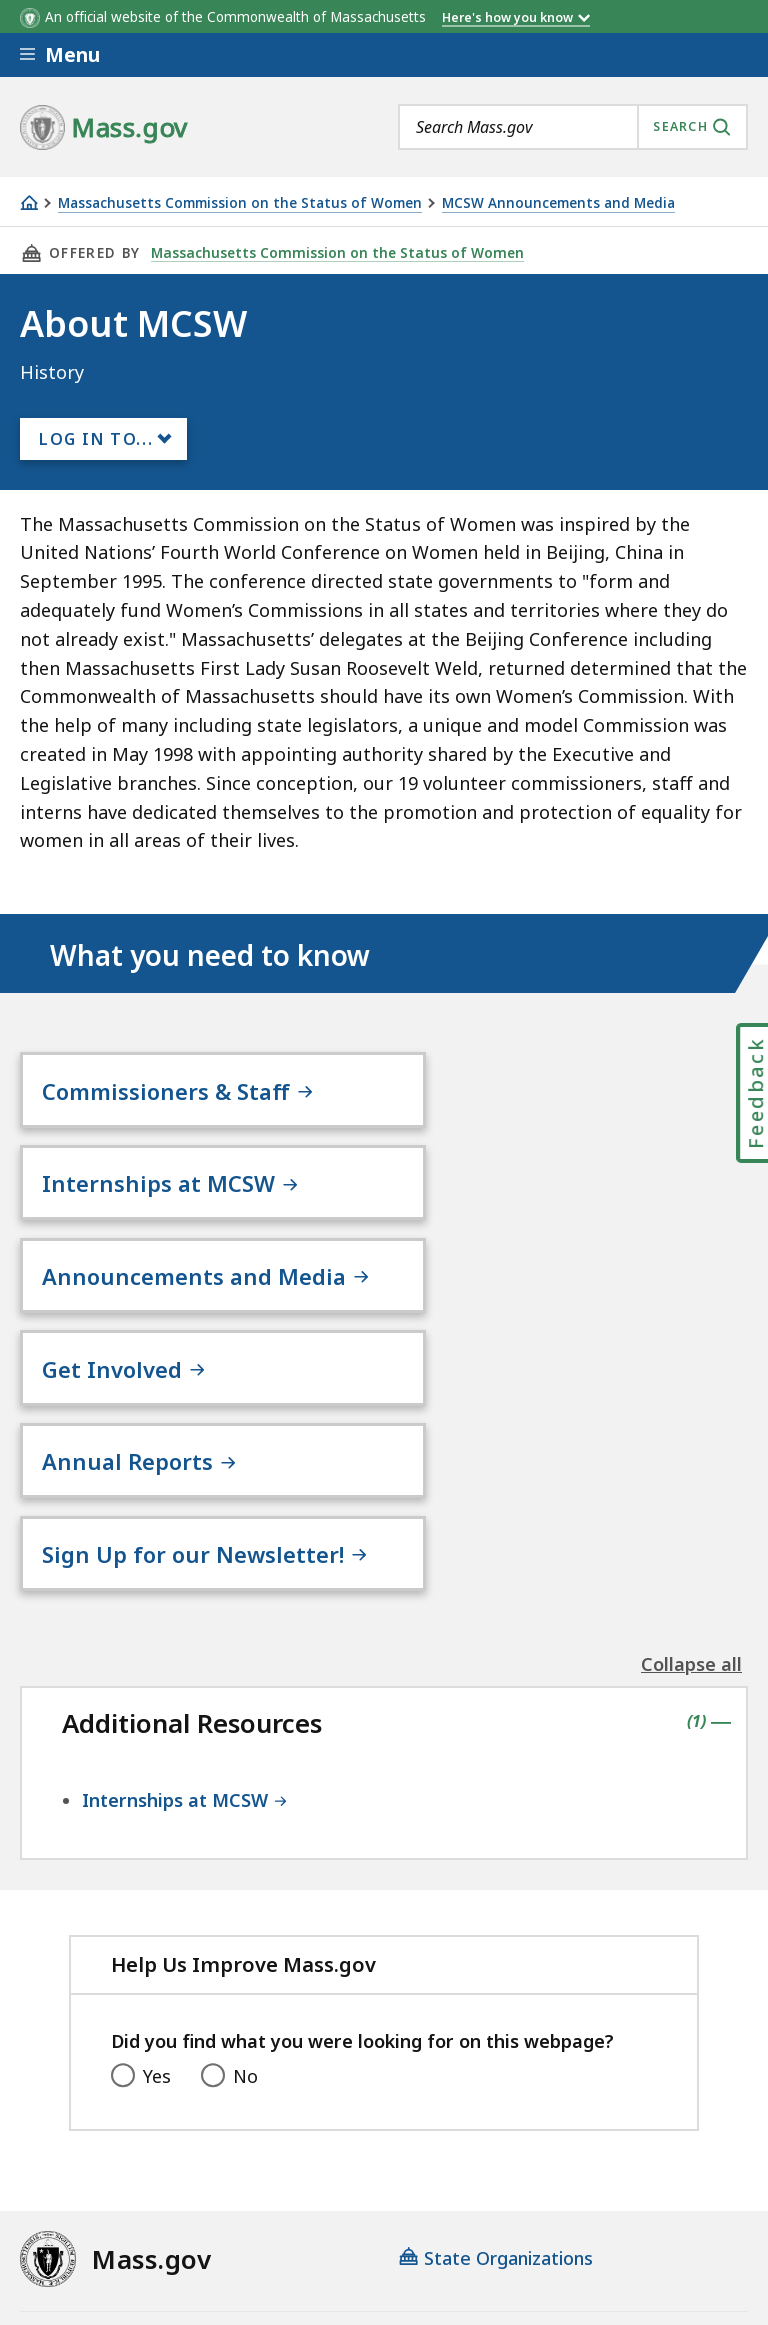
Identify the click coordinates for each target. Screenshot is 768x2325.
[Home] (29, 202)
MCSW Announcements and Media (558, 203)
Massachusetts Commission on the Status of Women (240, 203)
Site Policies (505, 2133)
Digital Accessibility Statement (149, 2133)
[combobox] (573, 127)
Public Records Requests (125, 2186)
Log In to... (96, 439)
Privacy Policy (367, 2133)
